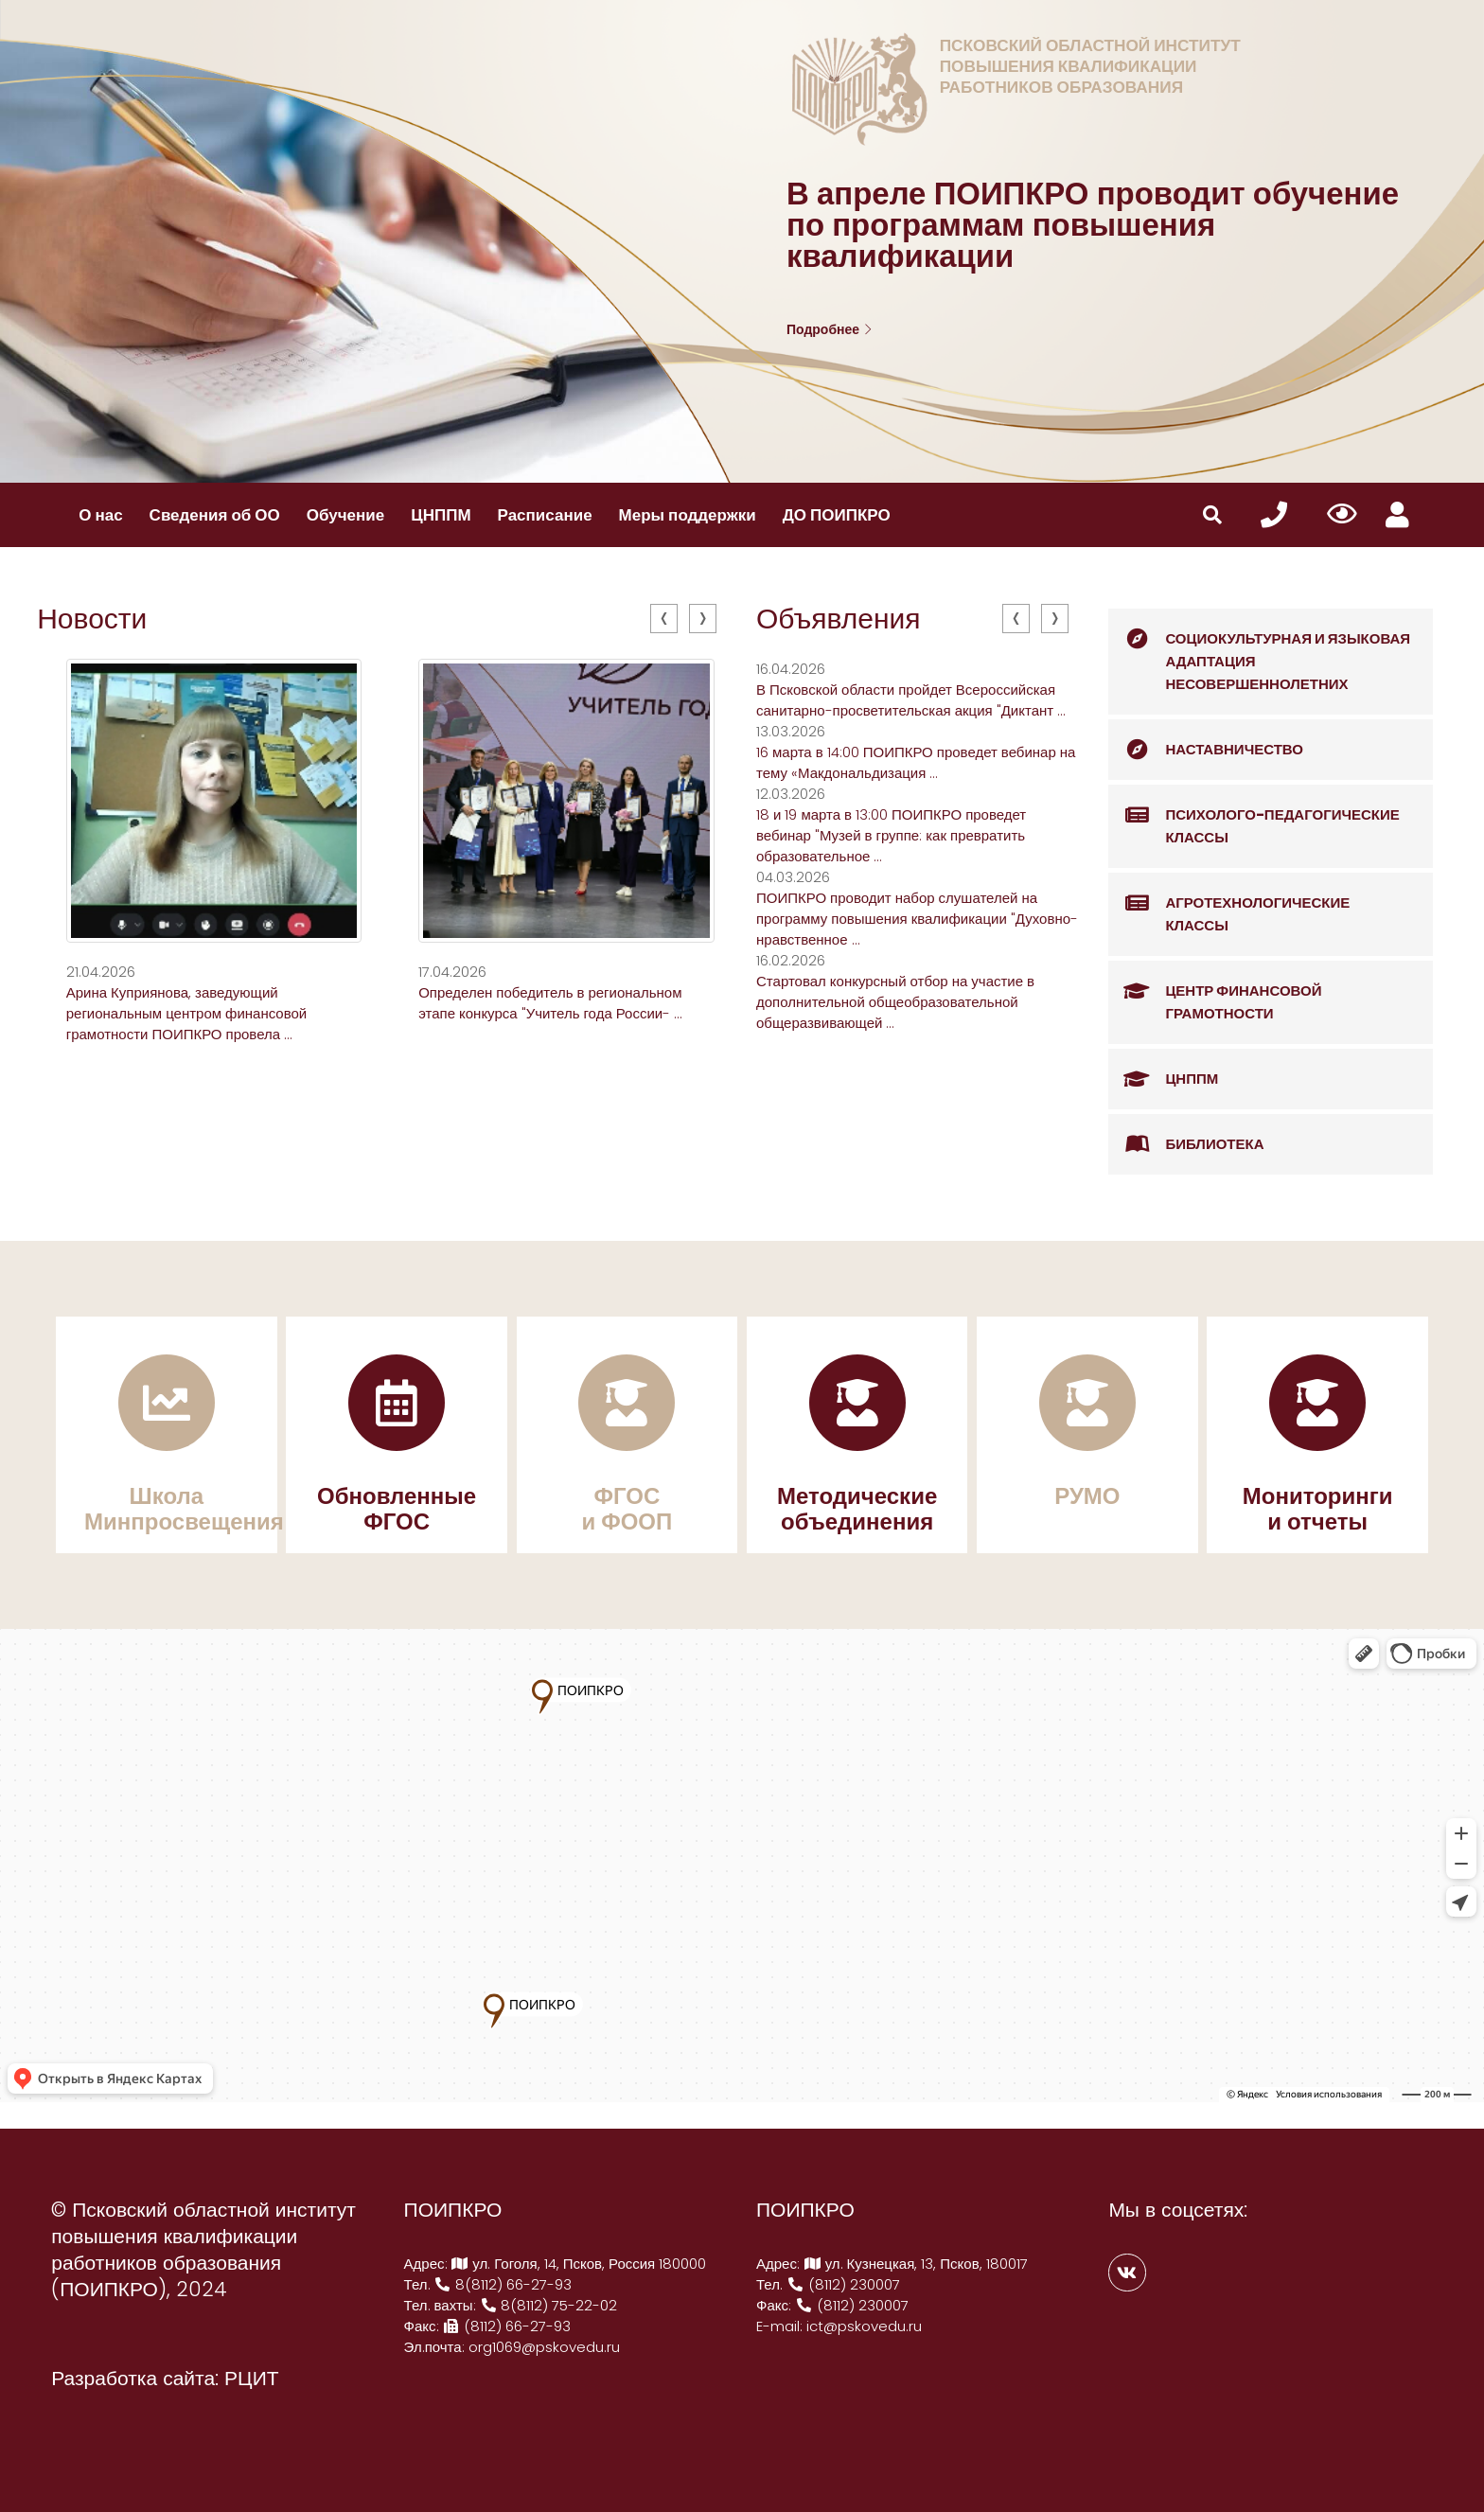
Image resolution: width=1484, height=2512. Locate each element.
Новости (92, 619)
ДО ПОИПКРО (837, 515)
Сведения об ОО (215, 515)
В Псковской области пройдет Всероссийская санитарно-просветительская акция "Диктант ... (911, 700)
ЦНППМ (440, 515)
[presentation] (664, 618)
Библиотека (1185, 1144)
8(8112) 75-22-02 (549, 2305)
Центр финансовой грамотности (1214, 992)
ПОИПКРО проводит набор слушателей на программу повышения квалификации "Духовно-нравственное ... (917, 918)
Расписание (545, 515)
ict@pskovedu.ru (864, 2326)
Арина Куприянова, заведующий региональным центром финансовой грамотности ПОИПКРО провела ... (187, 1013)
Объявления (838, 619)
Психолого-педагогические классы (1253, 816)
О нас (100, 515)
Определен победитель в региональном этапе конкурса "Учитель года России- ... (550, 1002)
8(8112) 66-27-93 (503, 2284)
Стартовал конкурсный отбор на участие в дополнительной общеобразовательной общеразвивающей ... (895, 1002)
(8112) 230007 (843, 2284)
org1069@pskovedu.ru (544, 2347)
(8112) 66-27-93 (507, 2326)
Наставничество (1205, 749)
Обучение (345, 515)
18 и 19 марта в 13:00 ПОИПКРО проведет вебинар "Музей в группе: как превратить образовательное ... (891, 835)
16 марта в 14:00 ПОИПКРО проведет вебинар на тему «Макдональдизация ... (915, 762)
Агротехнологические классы (1229, 904)
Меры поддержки (687, 515)
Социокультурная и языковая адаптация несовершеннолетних (1259, 651)
